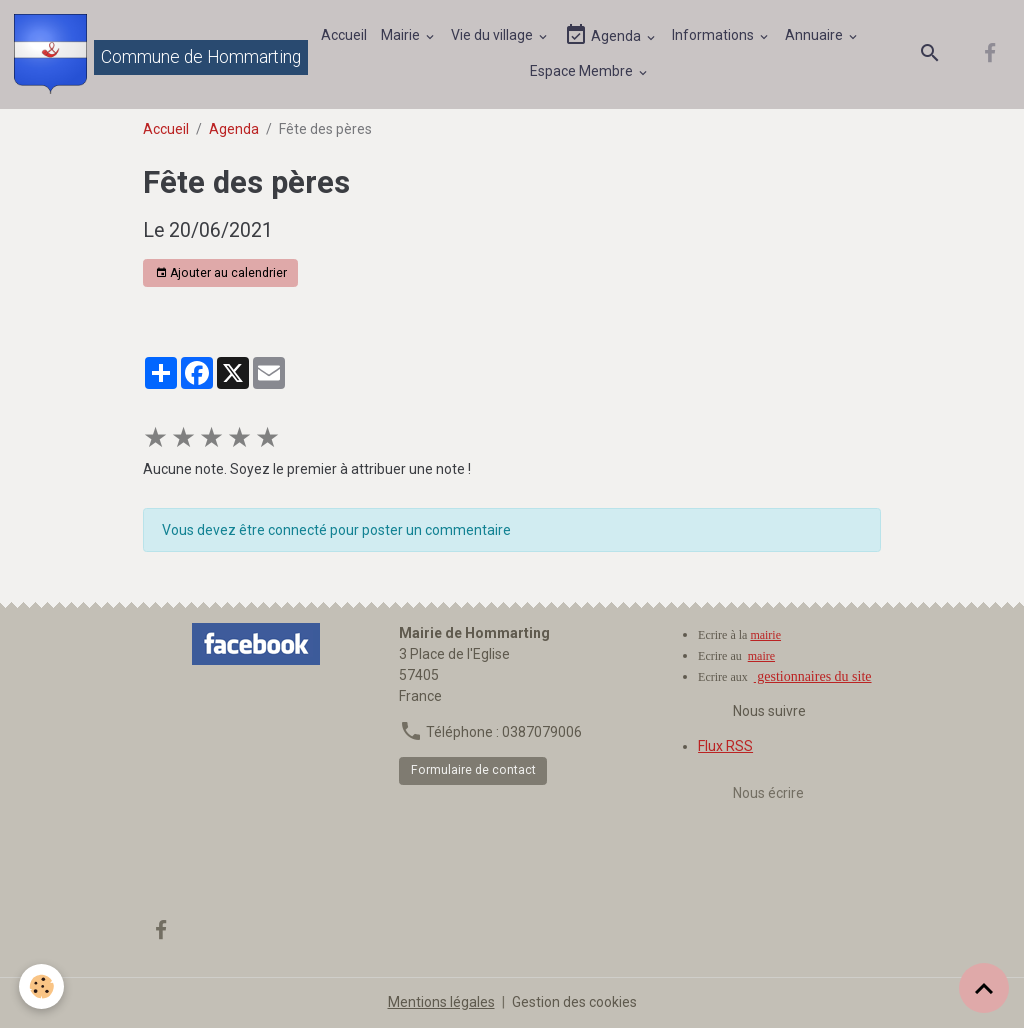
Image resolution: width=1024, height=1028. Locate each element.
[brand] (145, 54)
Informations (714, 35)
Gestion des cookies (574, 1002)
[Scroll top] (984, 988)
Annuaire (815, 35)
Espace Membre (583, 71)
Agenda (604, 35)
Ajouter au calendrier (221, 273)
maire (761, 656)
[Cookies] (42, 986)
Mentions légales (441, 1002)
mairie (765, 635)
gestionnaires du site (813, 676)
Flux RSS (725, 746)
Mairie (402, 35)
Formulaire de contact (473, 770)
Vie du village (493, 35)
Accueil (344, 35)
